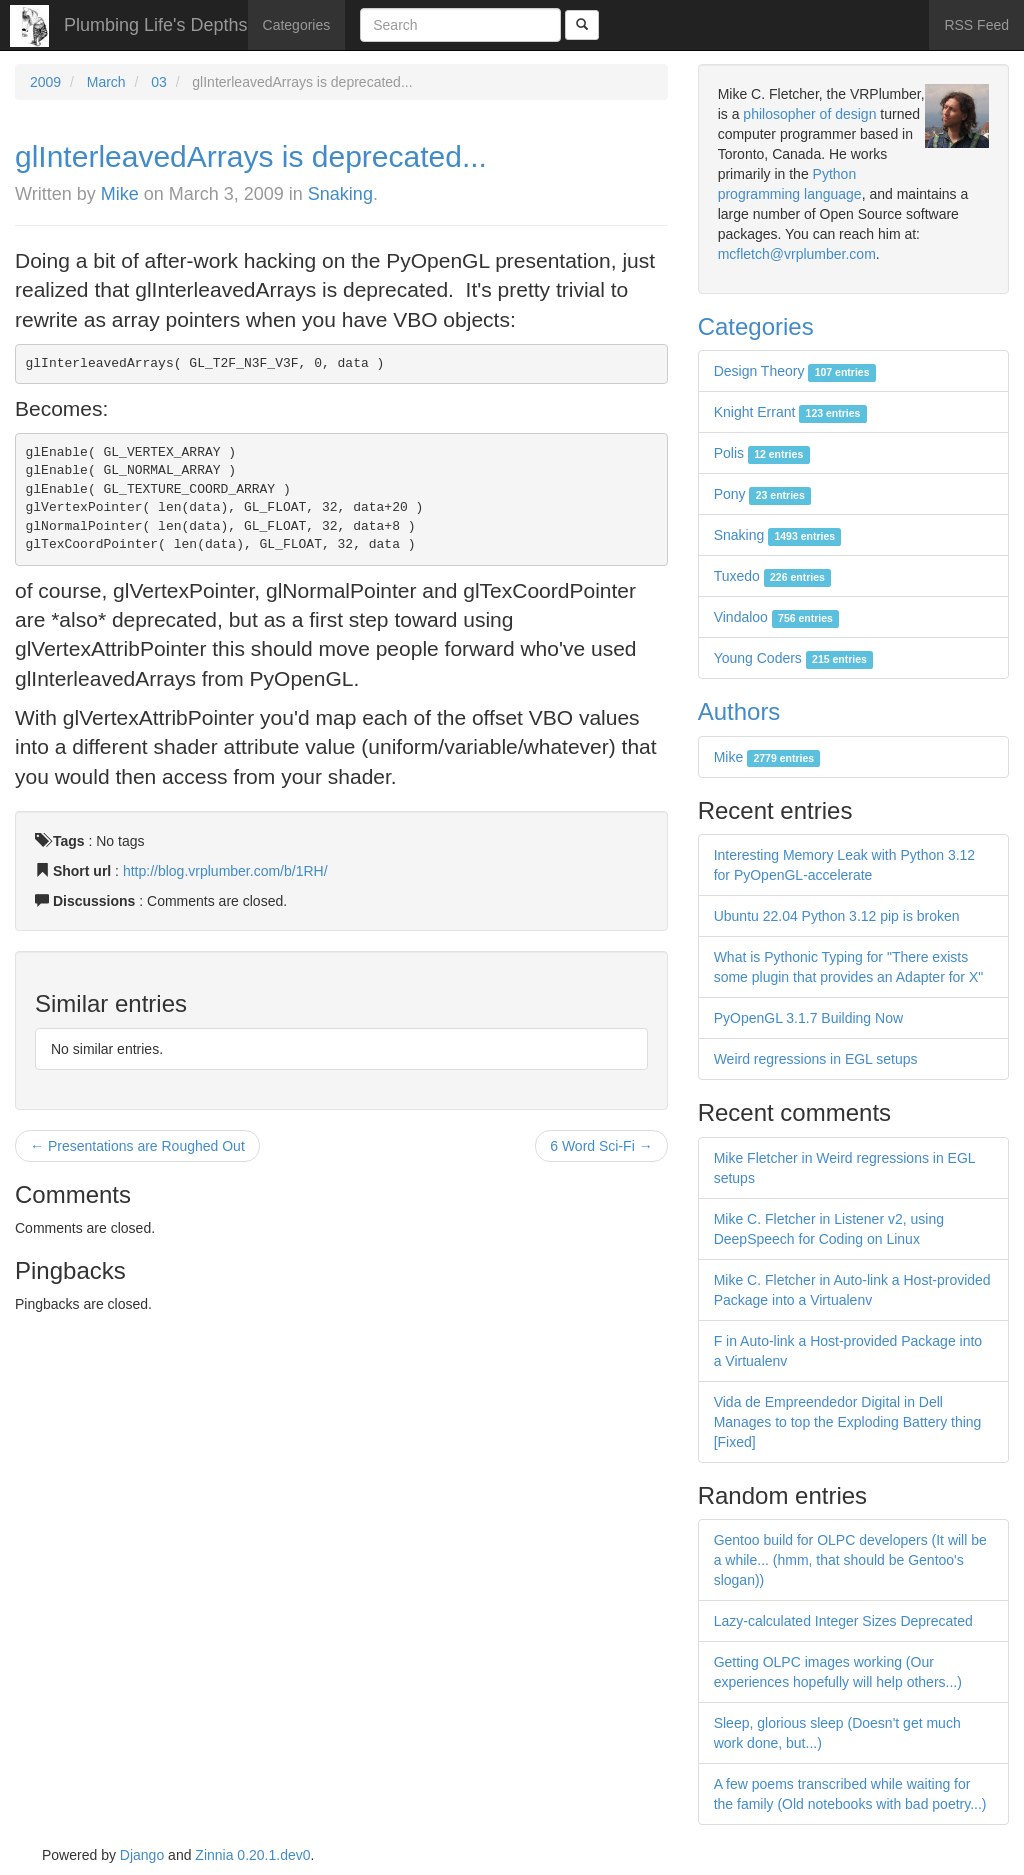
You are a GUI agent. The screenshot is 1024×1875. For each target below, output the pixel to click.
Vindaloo (777, 617)
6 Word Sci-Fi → (601, 1146)
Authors (739, 711)
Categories (297, 25)
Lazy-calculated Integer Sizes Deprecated (843, 1621)
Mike (120, 194)
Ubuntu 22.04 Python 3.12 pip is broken (837, 916)
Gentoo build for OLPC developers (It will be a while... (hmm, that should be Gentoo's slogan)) (850, 1560)
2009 (45, 82)
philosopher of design (809, 114)
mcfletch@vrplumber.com (797, 254)
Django (142, 1855)
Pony (762, 494)
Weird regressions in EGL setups (816, 1059)
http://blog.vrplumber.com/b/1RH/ (225, 871)
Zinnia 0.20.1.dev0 (252, 1855)
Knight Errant (790, 412)
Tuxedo (773, 576)
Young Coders (794, 658)
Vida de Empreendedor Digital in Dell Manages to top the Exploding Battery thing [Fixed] (848, 1422)
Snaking (340, 194)
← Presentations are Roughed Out (137, 1146)
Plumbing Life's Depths (156, 25)
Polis (762, 453)
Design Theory (795, 371)
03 (159, 82)
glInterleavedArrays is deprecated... (251, 156)
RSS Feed (976, 25)
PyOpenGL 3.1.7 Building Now (808, 1018)
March (106, 82)
